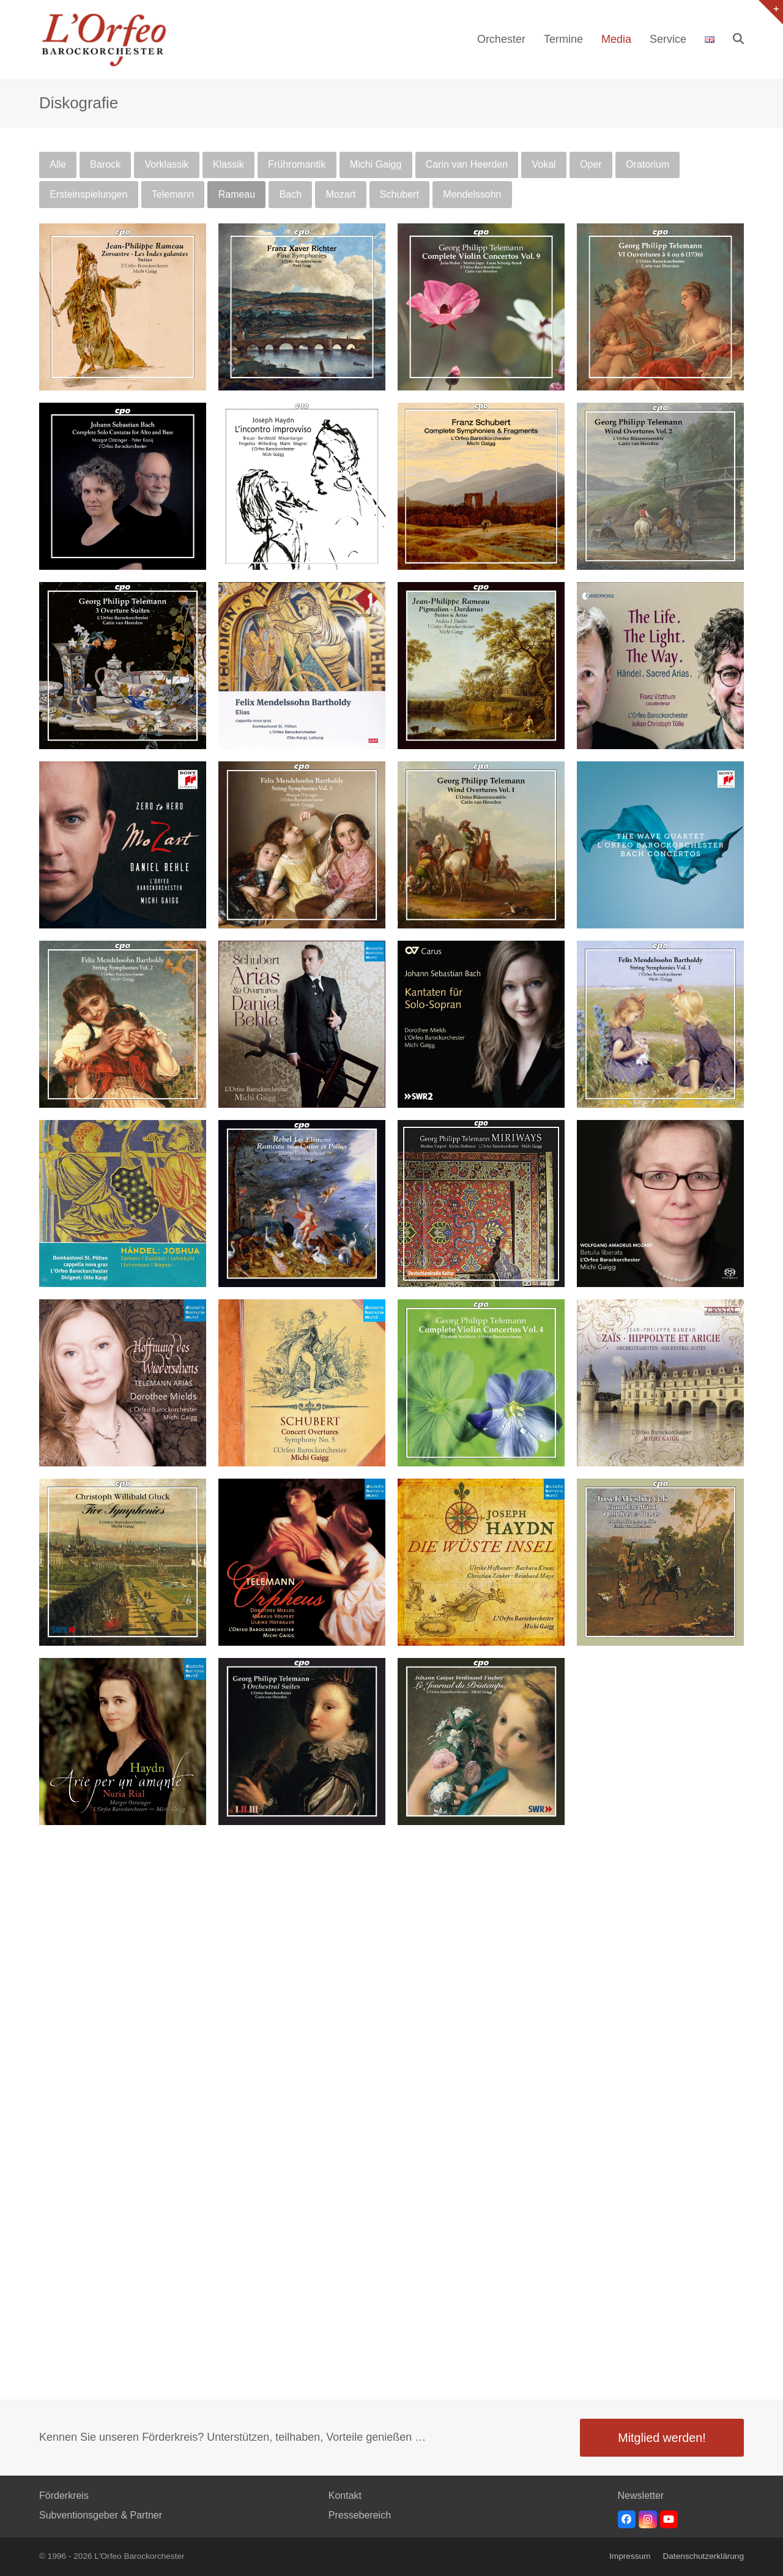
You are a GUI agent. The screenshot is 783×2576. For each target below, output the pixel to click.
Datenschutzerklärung (703, 2556)
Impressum (629, 2556)
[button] (738, 39)
